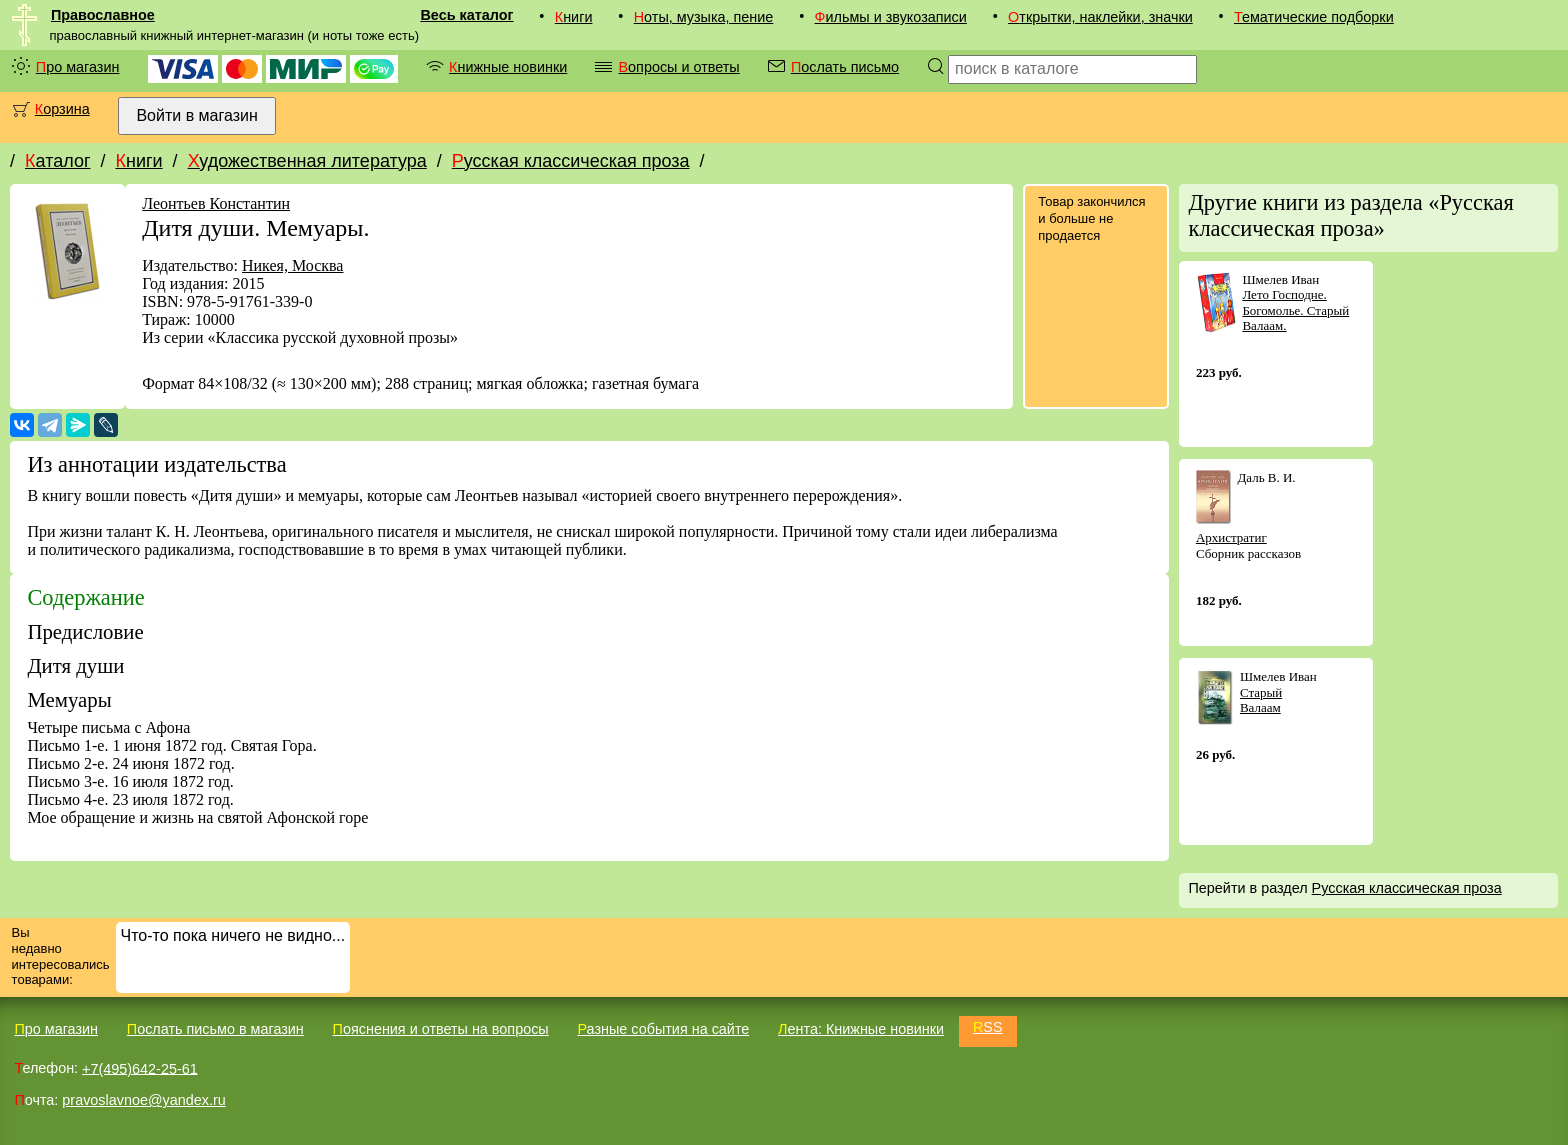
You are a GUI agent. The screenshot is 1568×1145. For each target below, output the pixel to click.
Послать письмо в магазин (215, 1029)
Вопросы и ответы (678, 67)
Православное (103, 15)
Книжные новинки (508, 67)
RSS (988, 1027)
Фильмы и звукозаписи (891, 17)
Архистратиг (1231, 537)
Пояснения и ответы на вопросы (441, 1029)
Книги (574, 17)
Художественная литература (307, 161)
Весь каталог (466, 15)
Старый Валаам (1261, 700)
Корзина (62, 109)
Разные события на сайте (663, 1029)
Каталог (57, 161)
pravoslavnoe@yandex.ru (143, 1100)
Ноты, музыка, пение (704, 17)
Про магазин (78, 67)
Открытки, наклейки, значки (1100, 17)
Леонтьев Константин (216, 203)
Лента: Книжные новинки (861, 1029)
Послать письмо (845, 67)
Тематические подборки (1314, 17)
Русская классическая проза (571, 161)
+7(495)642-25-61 (140, 1068)
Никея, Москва (293, 265)
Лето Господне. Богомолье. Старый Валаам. (1295, 310)
